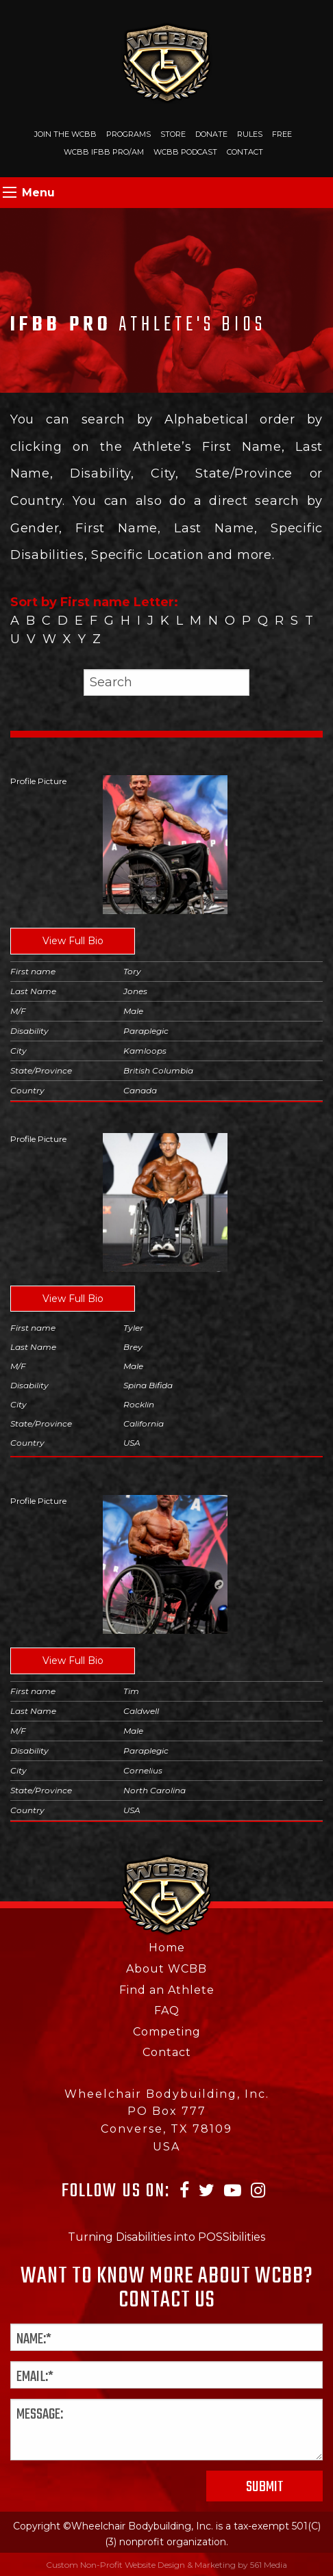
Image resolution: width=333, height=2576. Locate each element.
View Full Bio (72, 941)
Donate (211, 134)
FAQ (167, 2010)
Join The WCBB (65, 134)
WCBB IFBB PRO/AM (104, 152)
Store (173, 134)
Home (167, 1947)
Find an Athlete (166, 1989)
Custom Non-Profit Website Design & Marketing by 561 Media (166, 2565)
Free (282, 134)
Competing (167, 2031)
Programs (128, 134)
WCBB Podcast (185, 152)
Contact (245, 152)
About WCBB (166, 1968)
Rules (249, 134)
